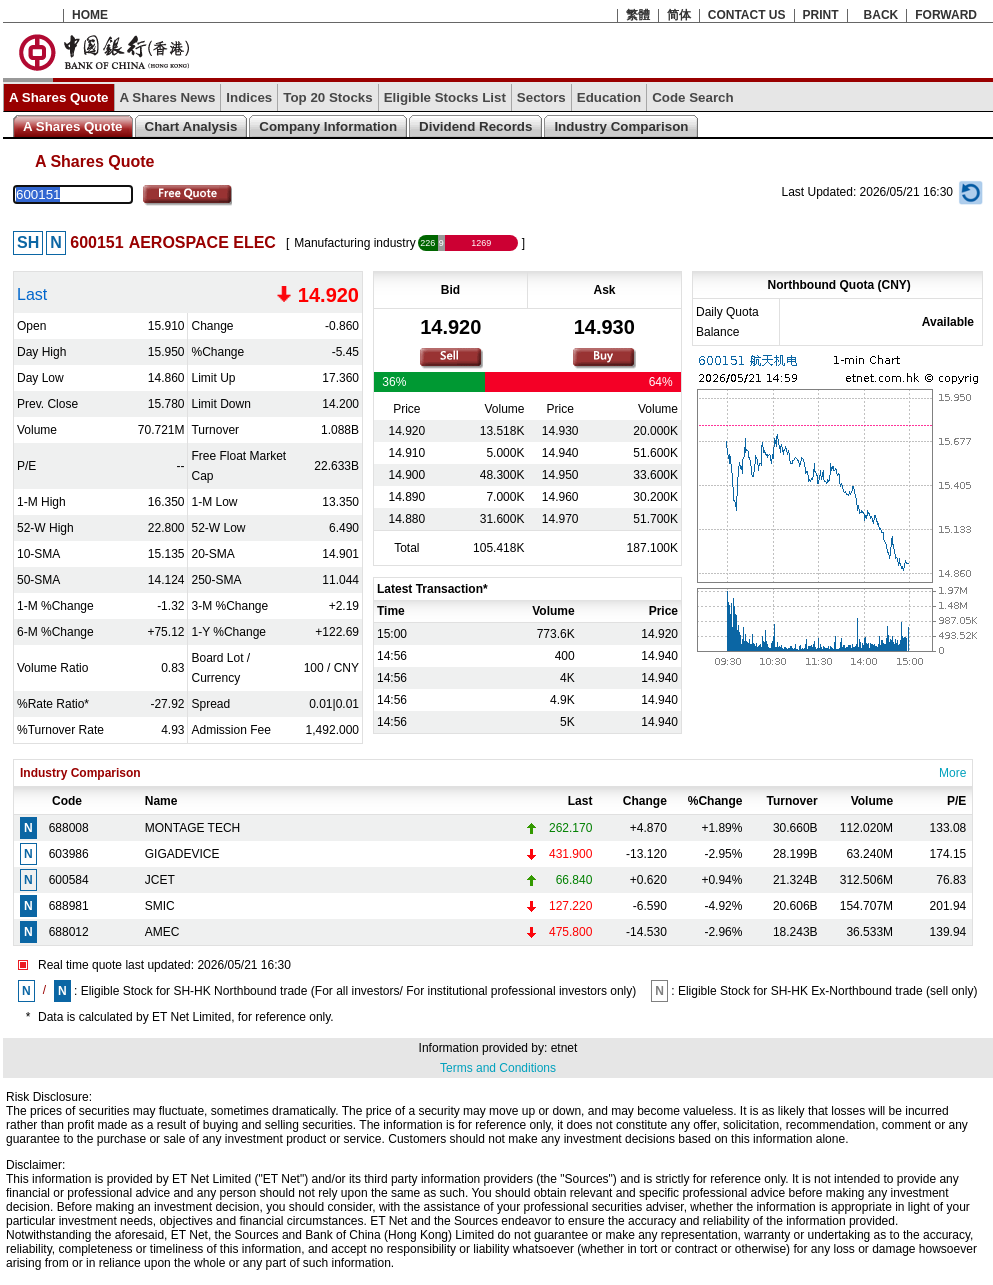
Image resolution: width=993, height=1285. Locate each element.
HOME (90, 15)
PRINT (821, 15)
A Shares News (168, 97)
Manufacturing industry (354, 243)
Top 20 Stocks (327, 97)
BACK (881, 15)
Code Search (692, 97)
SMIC (160, 906)
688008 (69, 828)
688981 (69, 906)
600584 (69, 880)
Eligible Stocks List (445, 97)
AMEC (162, 932)
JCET (160, 880)
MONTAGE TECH (193, 828)
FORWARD (946, 15)
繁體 (638, 15)
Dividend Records (475, 126)
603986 (69, 854)
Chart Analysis (191, 126)
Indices (249, 97)
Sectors (541, 97)
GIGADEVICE (182, 854)
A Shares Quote (59, 97)
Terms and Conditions (498, 1068)
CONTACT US (747, 15)
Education (609, 97)
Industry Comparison (621, 126)
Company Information (328, 126)
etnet (564, 1048)
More (952, 773)
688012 (69, 932)
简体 (679, 15)
